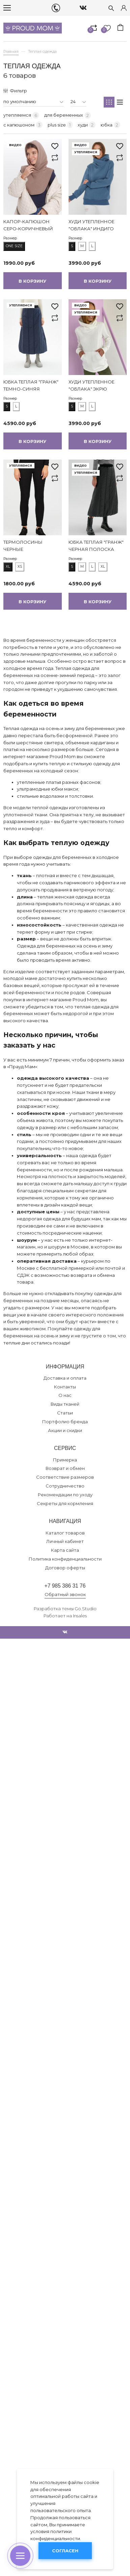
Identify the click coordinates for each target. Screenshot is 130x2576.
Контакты (65, 1386)
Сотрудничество (65, 1486)
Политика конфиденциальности (65, 1559)
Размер (10, 238)
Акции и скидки (65, 1430)
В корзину (32, 281)
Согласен (65, 2550)
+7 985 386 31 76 (65, 1586)
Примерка (65, 1459)
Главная (11, 51)
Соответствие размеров (65, 1477)
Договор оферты (65, 1567)
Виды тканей (65, 1404)
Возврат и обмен (65, 1468)
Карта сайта (65, 1550)
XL (8, 566)
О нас (65, 1395)
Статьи (65, 1412)
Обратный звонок (65, 1594)
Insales (80, 1615)
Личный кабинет (65, 1541)
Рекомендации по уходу (65, 1494)
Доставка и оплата (65, 1378)
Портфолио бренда (65, 1421)
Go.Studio (86, 1608)
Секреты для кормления (65, 1503)
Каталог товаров (65, 1533)
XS (20, 566)
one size (14, 246)
